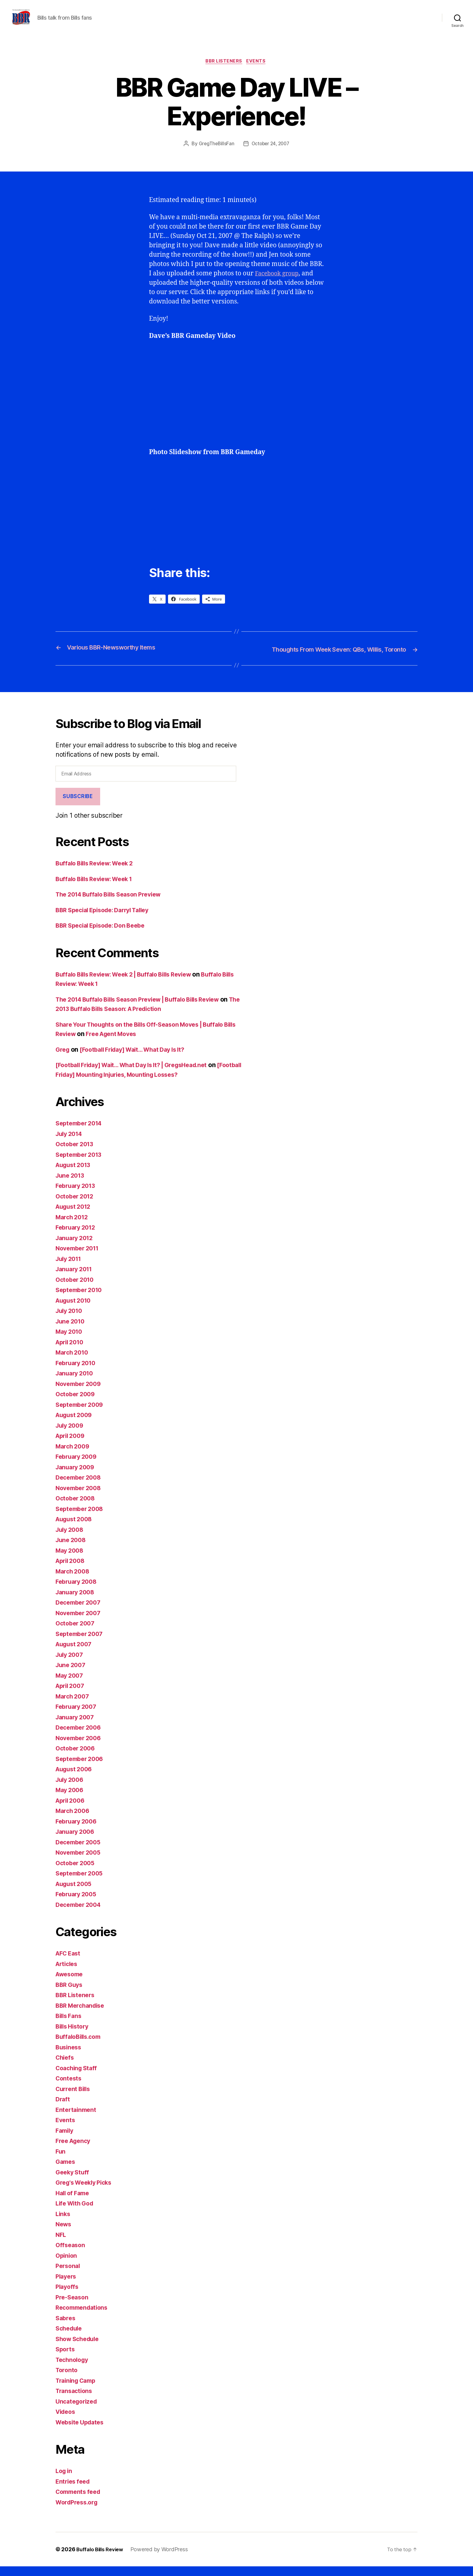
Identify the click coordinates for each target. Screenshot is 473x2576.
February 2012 (77, 1237)
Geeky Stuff (73, 2181)
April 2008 (72, 1570)
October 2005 (77, 1872)
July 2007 (71, 1664)
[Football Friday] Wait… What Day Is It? (139, 1059)
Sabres (66, 2327)
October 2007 (77, 1633)
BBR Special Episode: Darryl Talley (107, 919)
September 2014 (81, 1133)
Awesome (71, 1983)
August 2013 (75, 1174)
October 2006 (77, 1758)
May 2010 (70, 1341)
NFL (61, 2244)
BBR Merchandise (82, 2015)
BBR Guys (70, 1994)
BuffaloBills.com (80, 2046)
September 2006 (81, 1768)
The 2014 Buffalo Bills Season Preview (114, 904)
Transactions (75, 2400)
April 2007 (71, 1695)
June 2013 (71, 1185)
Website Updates (82, 2431)
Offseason (71, 2254)
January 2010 (76, 1383)
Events (258, 71)
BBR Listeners (223, 71)
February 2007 (78, 1716)
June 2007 (72, 1674)
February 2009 (78, 1466)
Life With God (76, 2213)
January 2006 (77, 1841)
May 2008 (71, 1560)
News (64, 2234)
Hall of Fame (74, 2202)
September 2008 (81, 1518)
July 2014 (70, 1143)
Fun (61, 2160)
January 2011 (76, 1278)
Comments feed (80, 2501)
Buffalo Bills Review (101, 2559)
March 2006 (74, 1820)
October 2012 (76, 1205)
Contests (69, 2088)
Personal (69, 2275)
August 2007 (75, 1653)
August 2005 (75, 1893)
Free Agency (75, 2150)
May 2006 (71, 1799)
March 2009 (74, 1455)
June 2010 (71, 1330)
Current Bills (74, 2098)
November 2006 (80, 1747)
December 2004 (80, 1914)
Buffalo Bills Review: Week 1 (98, 888)
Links (63, 2223)
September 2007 (81, 1643)
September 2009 (81, 1414)
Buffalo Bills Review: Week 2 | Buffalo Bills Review (131, 983)
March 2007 (74, 1705)
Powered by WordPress (163, 2559)
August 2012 (75, 1216)
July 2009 (71, 1435)
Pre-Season (73, 2306)
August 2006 (76, 1778)
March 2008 (74, 1580)
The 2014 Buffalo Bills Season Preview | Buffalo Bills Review (146, 1008)
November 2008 (80, 1497)
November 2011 (79, 1258)
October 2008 (77, 1508)
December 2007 (80, 1612)
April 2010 (71, 1351)
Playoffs (68, 2296)
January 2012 (76, 1247)
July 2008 (71, 1539)
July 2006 (71, 1789)
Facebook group (279, 283)
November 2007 (80, 1622)
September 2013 (81, 1164)
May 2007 (71, 1685)
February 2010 (78, 1372)
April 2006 (72, 1810)
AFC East (69, 1963)
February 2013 (77, 1195)
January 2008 (77, 1601)
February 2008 (78, 1591)
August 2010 (75, 1310)
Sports (66, 2359)
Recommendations (84, 2317)
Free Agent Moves (129, 1043)
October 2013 (76, 1153)
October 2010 (76, 1289)
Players (67, 2285)
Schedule (70, 2338)
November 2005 (80, 1862)
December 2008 (80, 1487)
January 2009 (77, 1476)
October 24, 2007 (270, 154)
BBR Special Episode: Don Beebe (105, 935)
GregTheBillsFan (215, 154)
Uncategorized (78, 2410)
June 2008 (72, 1549)
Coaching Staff (78, 2077)
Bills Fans (70, 2025)
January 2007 (76, 1726)
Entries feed (74, 2490)
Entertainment (77, 2119)
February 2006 (78, 1830)
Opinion (67, 2265)
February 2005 (78, 1903)
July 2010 (70, 1320)
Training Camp (78, 2390)
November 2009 (80, 1393)
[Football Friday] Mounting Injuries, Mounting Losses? (137, 1084)
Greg (63, 1059)
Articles (68, 1973)
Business (69, 2056)
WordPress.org (78, 2511)
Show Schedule (79, 2348)
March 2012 (73, 1226)
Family (65, 2140)
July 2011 (70, 1268)
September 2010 (81, 1299)
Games (66, 2171)
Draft (63, 2108)
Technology (73, 2369)
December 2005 (80, 1851)
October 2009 (77, 1403)
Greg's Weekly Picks (86, 2192)
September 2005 (81, 1883)
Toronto (67, 2379)
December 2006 (80, 1737)
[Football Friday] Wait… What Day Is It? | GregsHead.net (139, 1074)
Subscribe (78, 806)
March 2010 (73, 1362)
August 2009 (76, 1424)
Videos (66, 2421)
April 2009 (72, 1445)
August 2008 (76, 1528)
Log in (65, 2480)
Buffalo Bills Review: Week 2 (98, 873)
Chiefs (65, 2067)
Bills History (74, 2035)
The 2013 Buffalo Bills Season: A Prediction (121, 1018)
